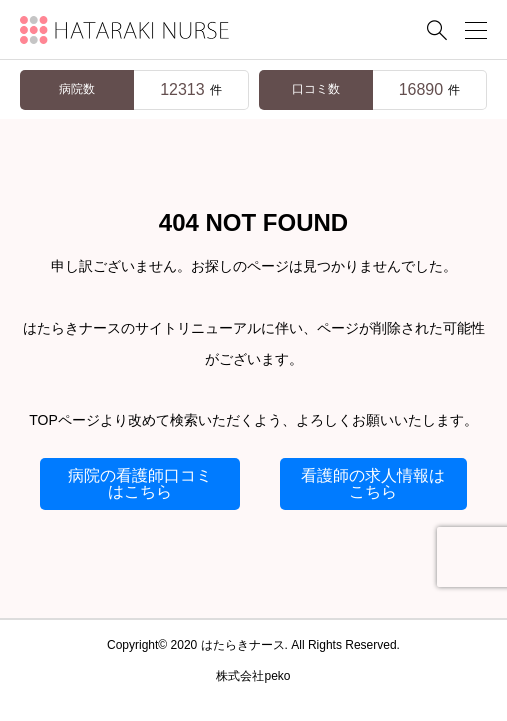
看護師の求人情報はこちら (373, 483)
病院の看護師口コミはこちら (140, 483)
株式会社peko (253, 676)
